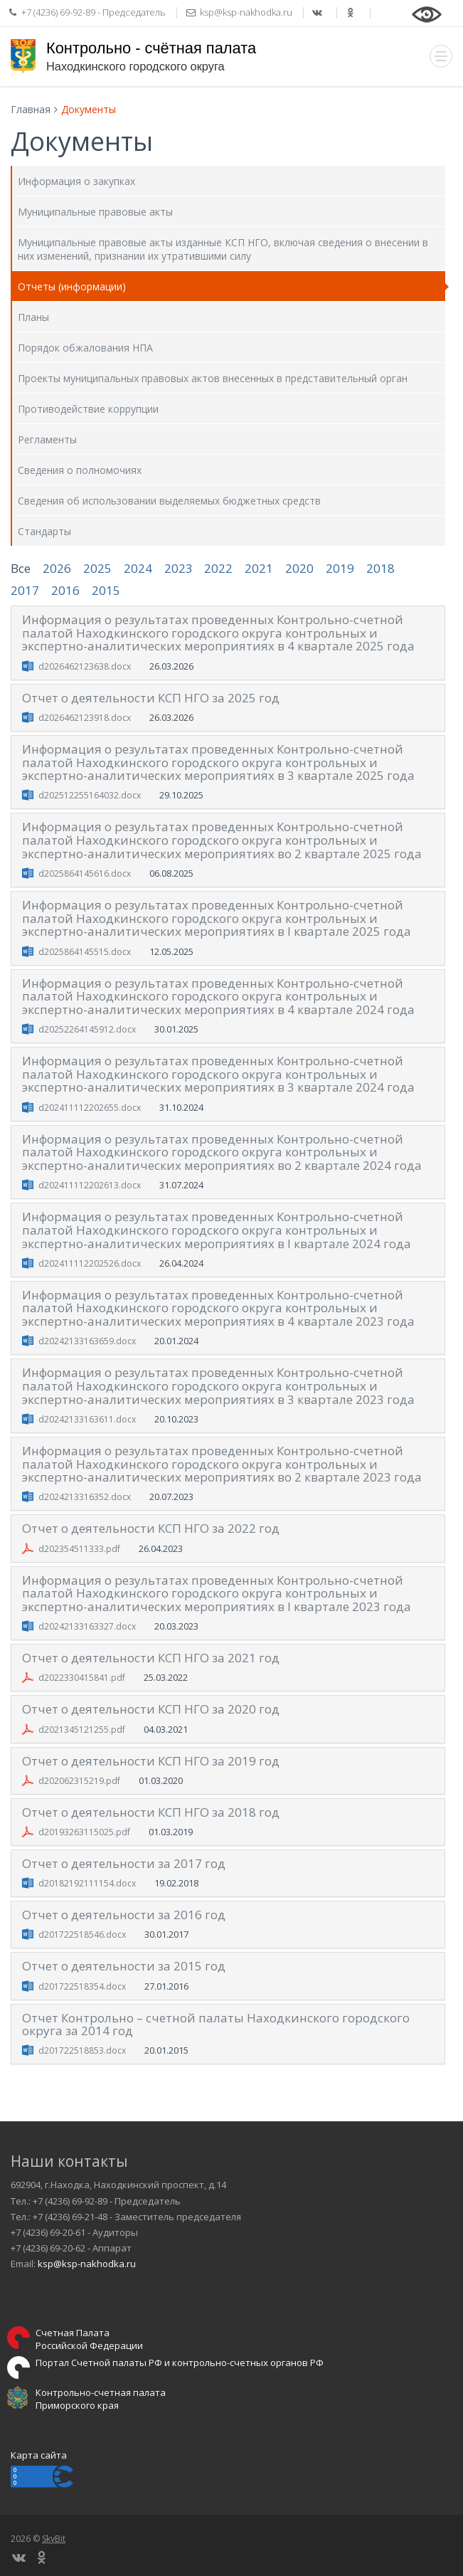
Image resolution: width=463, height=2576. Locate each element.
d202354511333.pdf (79, 1549)
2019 (340, 568)
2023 (178, 568)
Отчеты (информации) (72, 286)
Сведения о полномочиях (80, 470)
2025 (97, 568)
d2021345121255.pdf (81, 1730)
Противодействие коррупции (88, 409)
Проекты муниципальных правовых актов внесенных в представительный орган (213, 378)
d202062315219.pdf (79, 1781)
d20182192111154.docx (87, 1883)
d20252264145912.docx (87, 1029)
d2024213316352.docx (84, 1497)
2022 (218, 568)
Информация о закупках (76, 181)
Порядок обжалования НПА (85, 347)
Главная (30, 109)
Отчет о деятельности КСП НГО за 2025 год (151, 698)
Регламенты (47, 439)
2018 (380, 568)
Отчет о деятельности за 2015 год (123, 1966)
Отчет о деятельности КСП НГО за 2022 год (151, 1528)
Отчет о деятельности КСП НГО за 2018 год (151, 1812)
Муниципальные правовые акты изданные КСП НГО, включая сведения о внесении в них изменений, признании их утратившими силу (223, 249)
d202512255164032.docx (89, 795)
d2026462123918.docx (84, 718)
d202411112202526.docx (89, 1263)
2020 (299, 568)
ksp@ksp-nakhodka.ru (87, 2263)
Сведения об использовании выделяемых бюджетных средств (169, 500)
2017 (25, 590)
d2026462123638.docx (84, 666)
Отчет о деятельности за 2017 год (123, 1863)
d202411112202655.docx (89, 1108)
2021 (259, 568)
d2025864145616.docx (84, 873)
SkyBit (53, 2539)
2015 (106, 590)
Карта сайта (39, 2455)
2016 (65, 590)
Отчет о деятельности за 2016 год (123, 1914)
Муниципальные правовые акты (95, 211)
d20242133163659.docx (87, 1341)
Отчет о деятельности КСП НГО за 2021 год (151, 1657)
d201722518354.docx (82, 1986)
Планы (33, 317)
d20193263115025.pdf (84, 1832)
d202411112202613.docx (89, 1185)
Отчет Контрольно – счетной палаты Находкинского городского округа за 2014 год (216, 2024)
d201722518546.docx (82, 1934)
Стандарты (44, 531)
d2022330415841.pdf (81, 1678)
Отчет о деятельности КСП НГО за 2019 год (151, 1761)
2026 (57, 568)
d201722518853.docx (82, 2050)
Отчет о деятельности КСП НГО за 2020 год (151, 1709)
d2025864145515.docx (84, 952)
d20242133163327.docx (87, 1626)
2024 (138, 568)
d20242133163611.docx (87, 1419)
